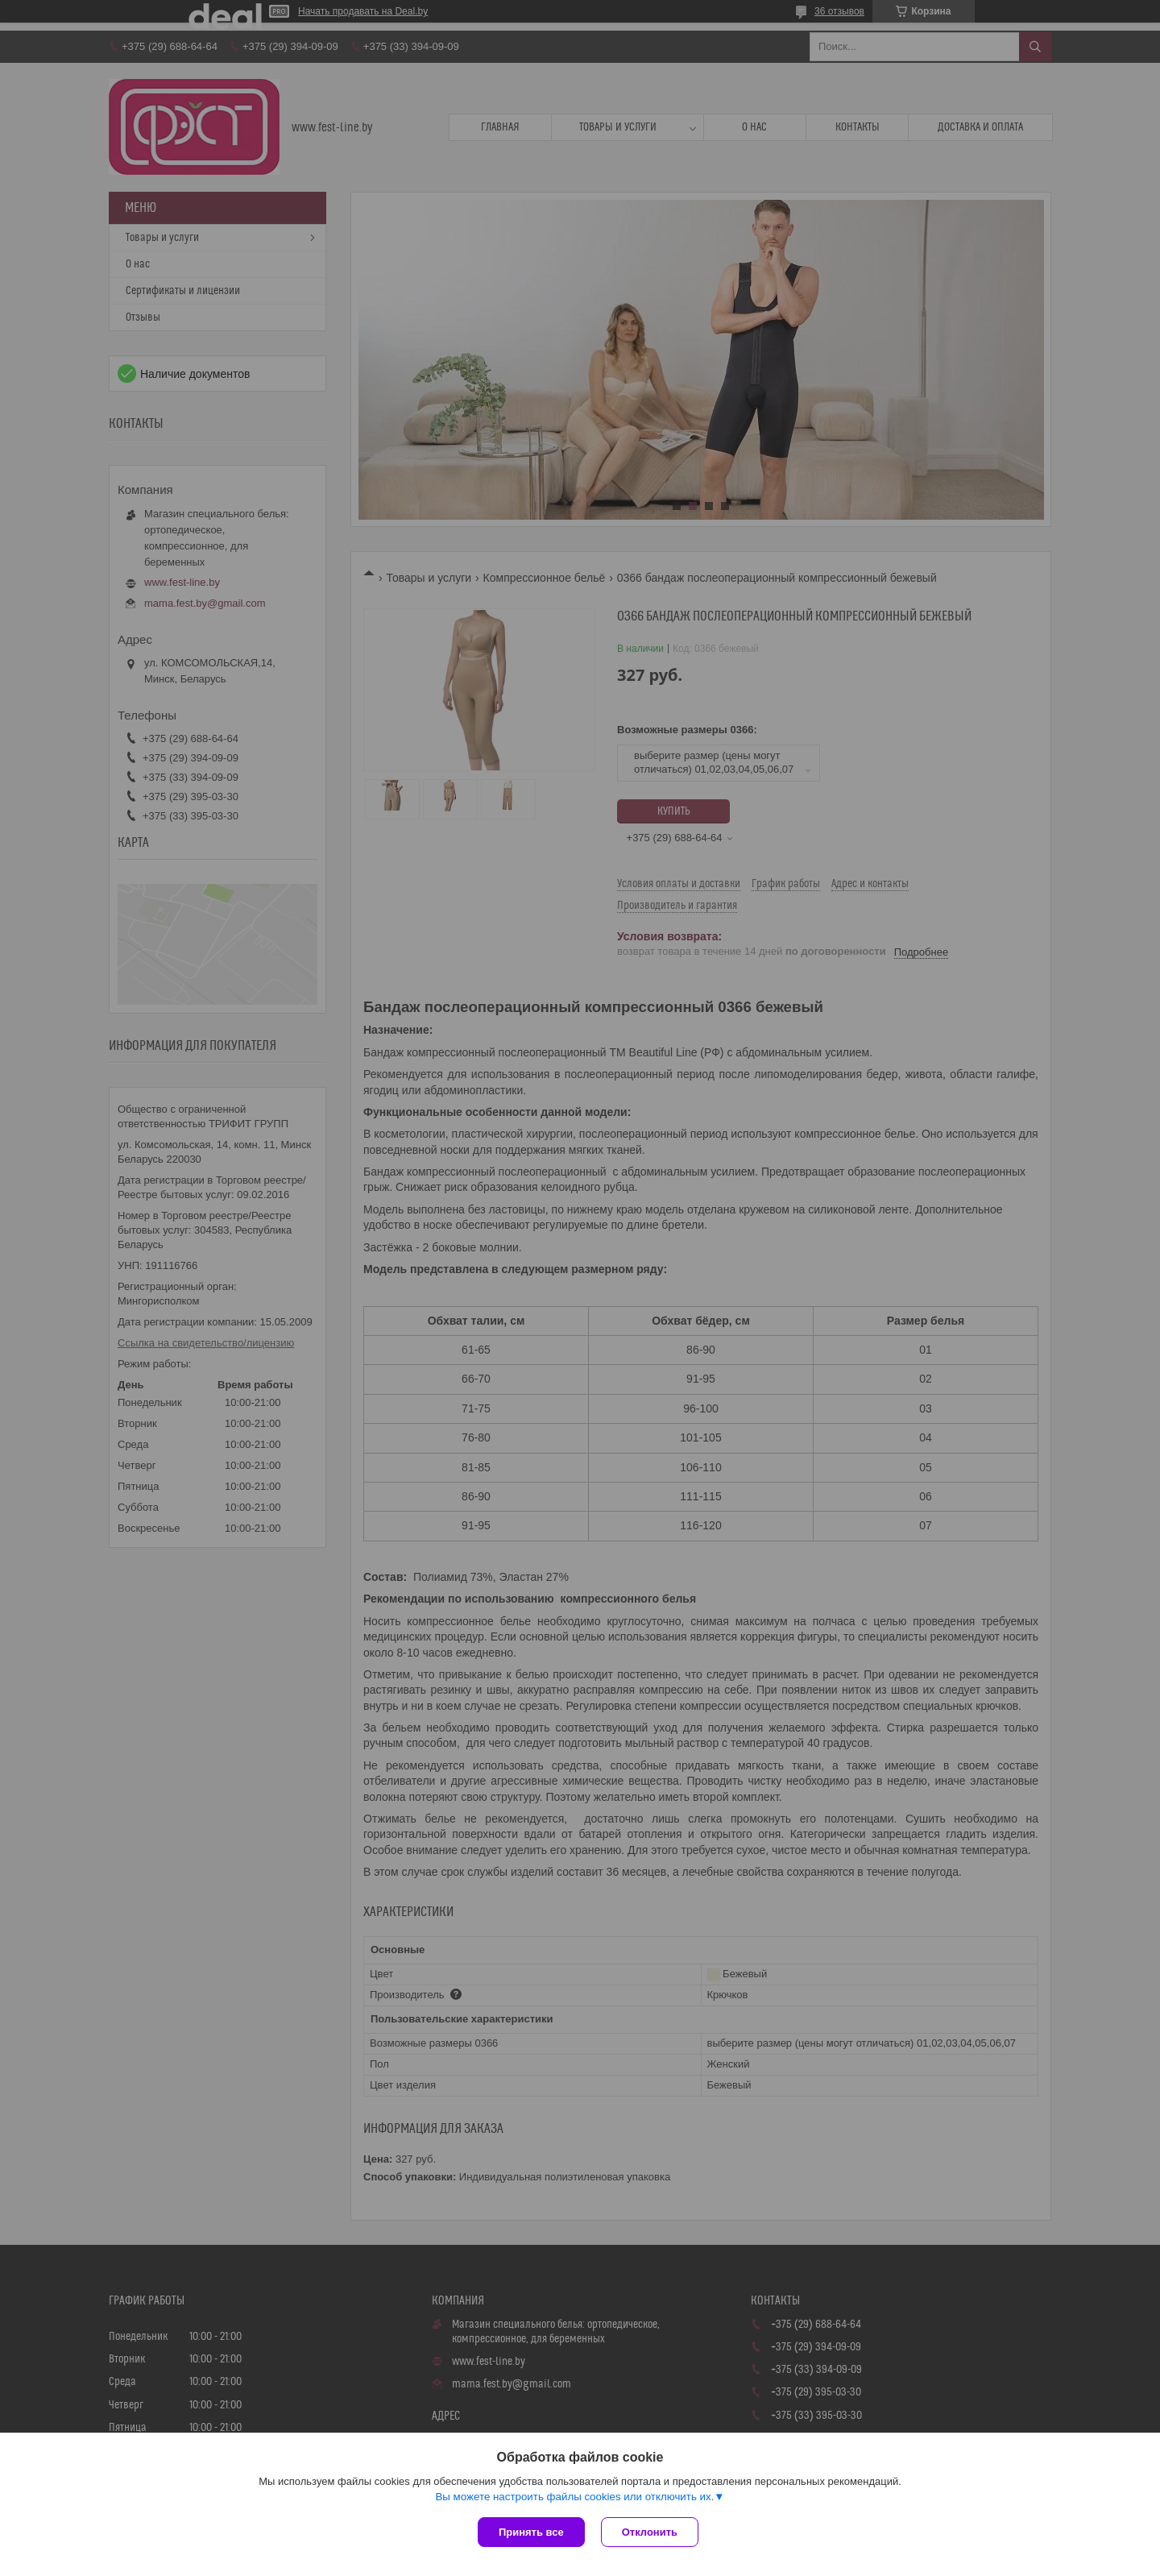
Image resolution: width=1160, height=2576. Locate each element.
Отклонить (649, 2532)
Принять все (531, 2532)
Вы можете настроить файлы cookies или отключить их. (574, 2497)
